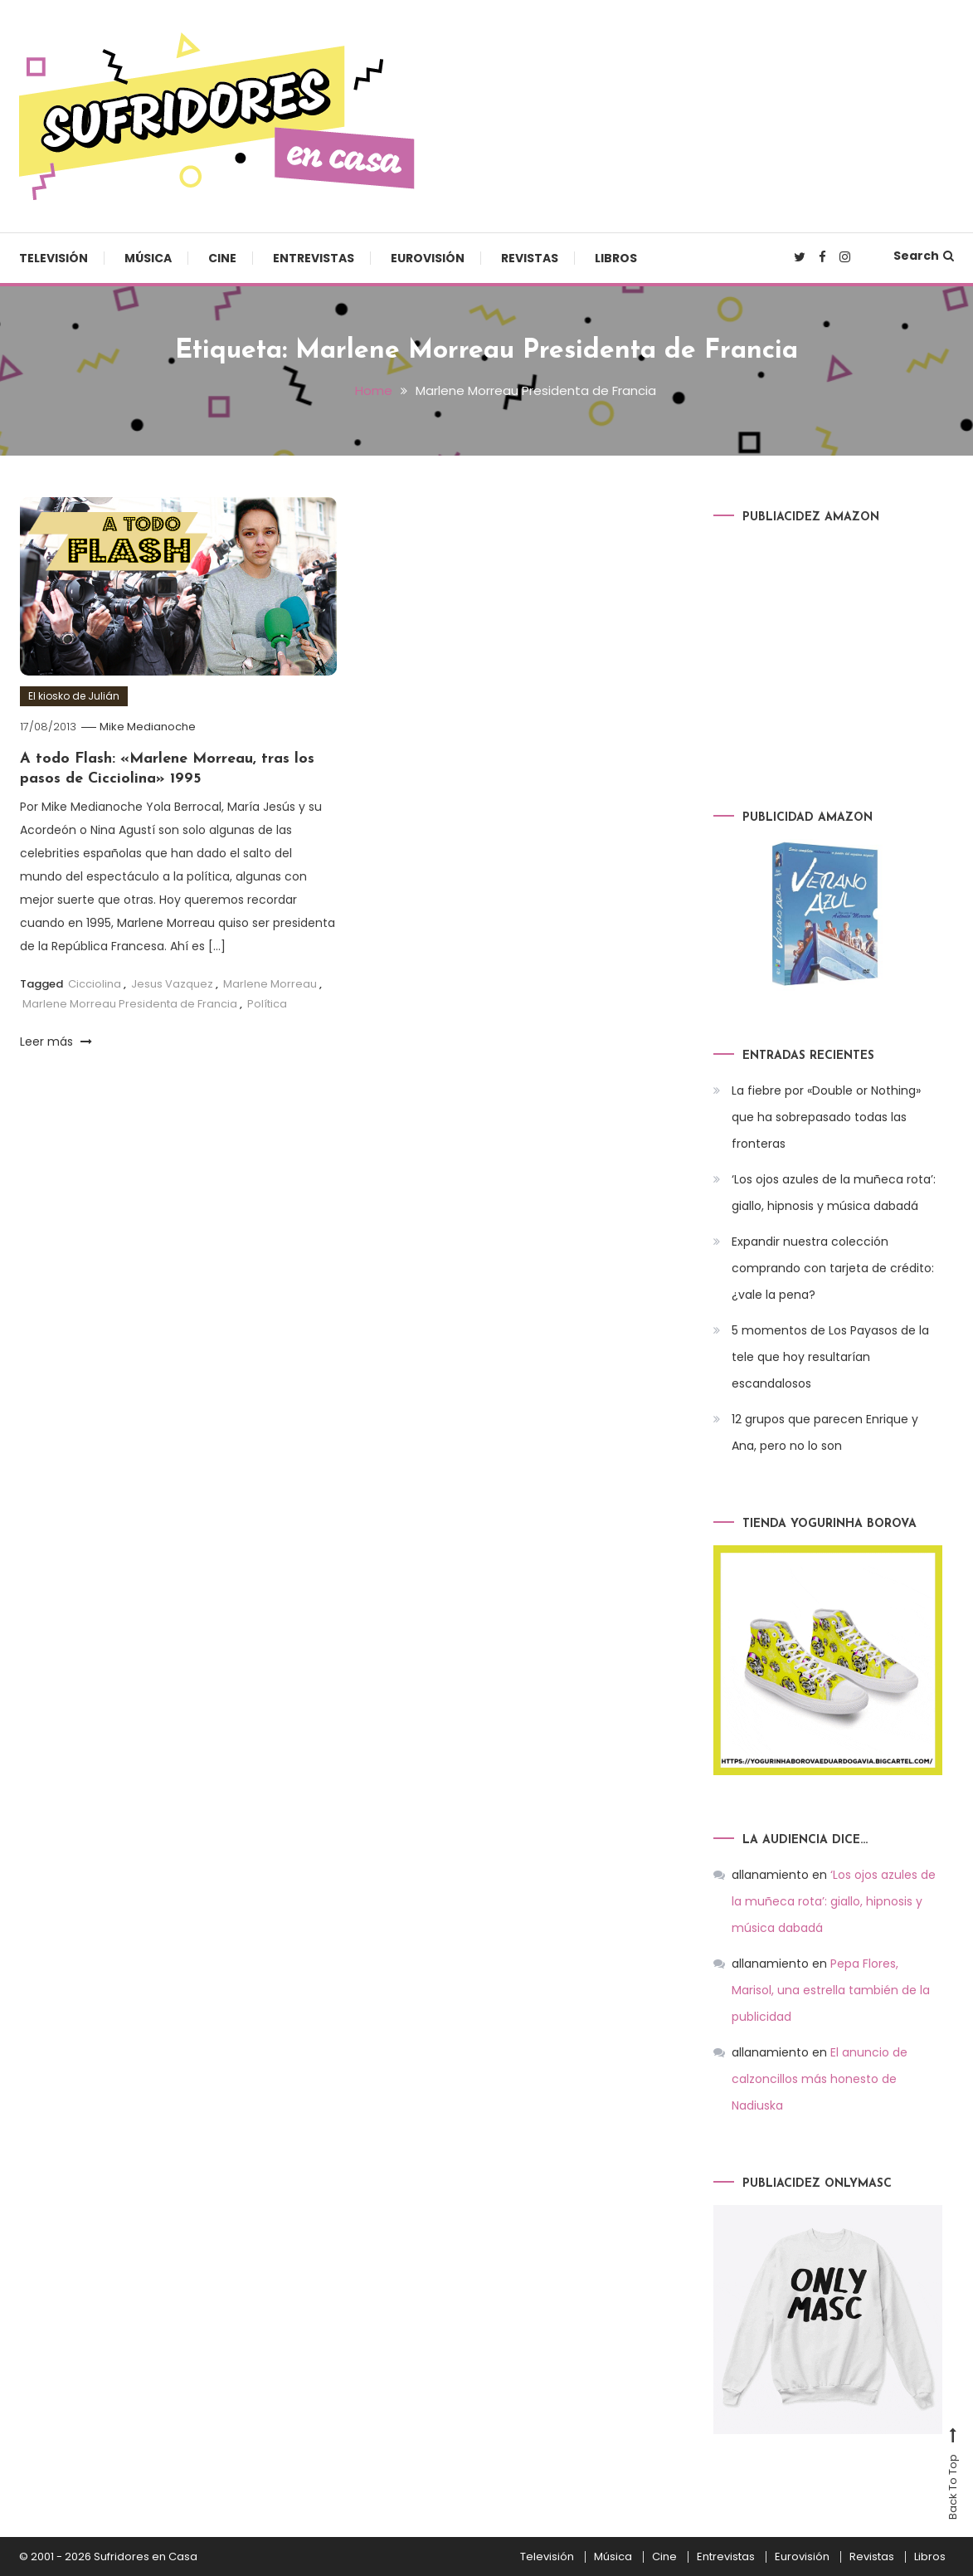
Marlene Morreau (270, 984)
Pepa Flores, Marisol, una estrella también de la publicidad (831, 1990)
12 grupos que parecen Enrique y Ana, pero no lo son (825, 1432)
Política (267, 1003)
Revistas (529, 258)
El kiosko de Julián (73, 696)
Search (923, 255)
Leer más (56, 1040)
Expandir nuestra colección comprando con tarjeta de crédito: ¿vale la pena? (833, 1268)
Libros (616, 258)
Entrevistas (313, 258)
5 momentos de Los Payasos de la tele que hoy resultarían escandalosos (830, 1357)
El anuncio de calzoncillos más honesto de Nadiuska (819, 2079)
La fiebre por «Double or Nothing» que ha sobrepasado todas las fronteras (826, 1117)
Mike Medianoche (148, 726)
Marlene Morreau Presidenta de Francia (129, 1003)
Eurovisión (428, 258)
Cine (222, 258)
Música (148, 258)
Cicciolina (94, 984)
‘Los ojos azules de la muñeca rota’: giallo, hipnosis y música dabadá (834, 1192)
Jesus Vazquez (172, 984)
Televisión (53, 258)
